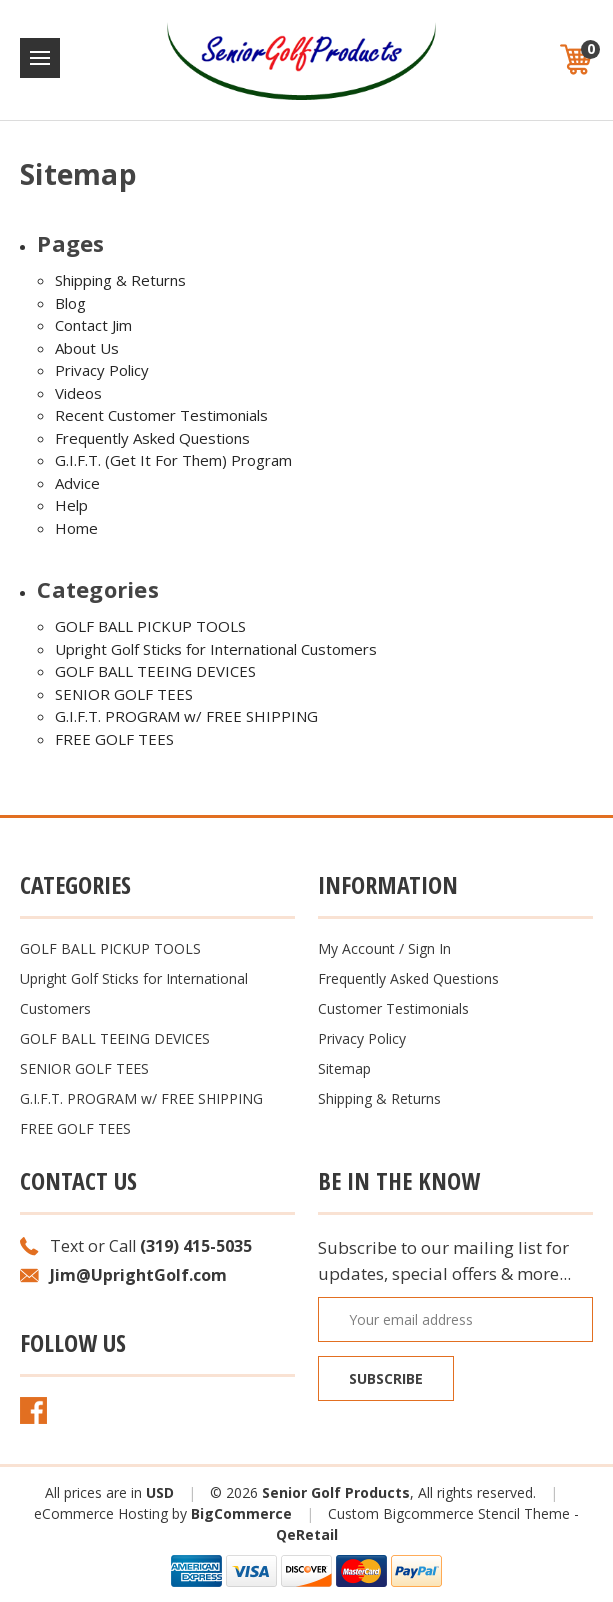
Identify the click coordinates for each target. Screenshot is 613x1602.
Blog (70, 303)
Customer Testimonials (393, 1008)
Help (71, 505)
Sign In (429, 948)
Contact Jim (93, 325)
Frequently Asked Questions (152, 438)
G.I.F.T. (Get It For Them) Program (173, 460)
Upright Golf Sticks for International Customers (216, 649)
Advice (77, 483)
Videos (78, 393)
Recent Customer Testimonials (161, 415)
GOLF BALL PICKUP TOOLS (150, 626)
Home (76, 528)
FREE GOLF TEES (114, 739)
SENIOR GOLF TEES (124, 694)
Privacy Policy (102, 370)
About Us (87, 348)
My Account (356, 948)
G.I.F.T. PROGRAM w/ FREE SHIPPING (186, 716)
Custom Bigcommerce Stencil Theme (449, 1513)
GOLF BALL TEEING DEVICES (155, 671)
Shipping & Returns (120, 280)
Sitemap (344, 1068)
